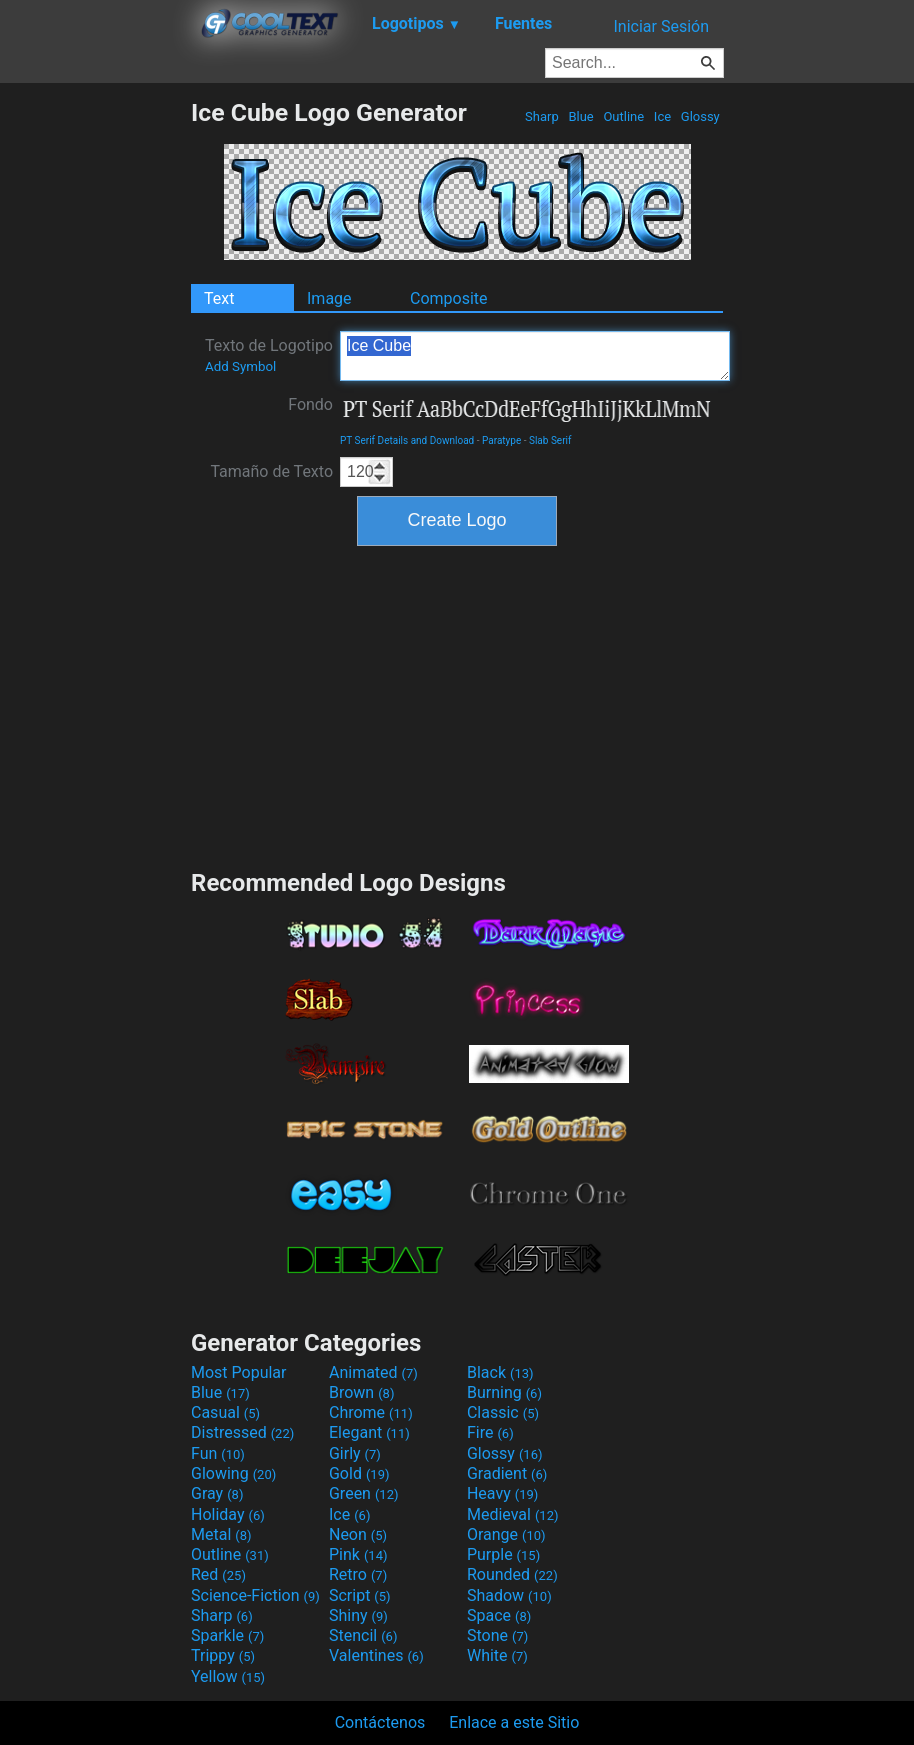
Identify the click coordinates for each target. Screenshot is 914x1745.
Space (499, 1615)
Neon (358, 1534)
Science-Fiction (255, 1595)
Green (364, 1493)
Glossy (700, 116)
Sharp (542, 116)
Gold (359, 1473)
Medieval (513, 1514)
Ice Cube (535, 356)
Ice (663, 116)
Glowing (233, 1473)
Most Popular (239, 1372)
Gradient (507, 1473)
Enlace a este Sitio (514, 1722)
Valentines (376, 1655)
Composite (449, 298)
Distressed (242, 1432)
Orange (506, 1534)
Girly (355, 1453)
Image (329, 298)
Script (360, 1595)
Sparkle (227, 1635)
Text (219, 298)
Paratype (501, 440)
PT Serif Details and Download (407, 440)
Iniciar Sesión (661, 26)
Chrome (371, 1412)
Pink (358, 1554)
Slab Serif (550, 440)
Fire (490, 1432)
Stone (497, 1635)
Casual (225, 1412)
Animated (373, 1372)
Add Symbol (240, 366)
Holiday (228, 1514)
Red (218, 1574)
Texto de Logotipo (269, 355)
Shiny (358, 1615)
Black (500, 1372)
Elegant (369, 1432)
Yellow (228, 1676)
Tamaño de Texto (271, 471)
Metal (221, 1534)
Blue (581, 116)
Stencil (363, 1635)
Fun (218, 1453)
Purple (503, 1554)
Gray (217, 1493)
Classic (503, 1412)
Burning (504, 1392)
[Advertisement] (95, 398)
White (497, 1655)
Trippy (223, 1655)
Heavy (502, 1493)
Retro (358, 1574)
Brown (361, 1392)
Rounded (512, 1574)
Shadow (509, 1595)
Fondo (310, 404)
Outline (623, 116)
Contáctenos (380, 1722)
